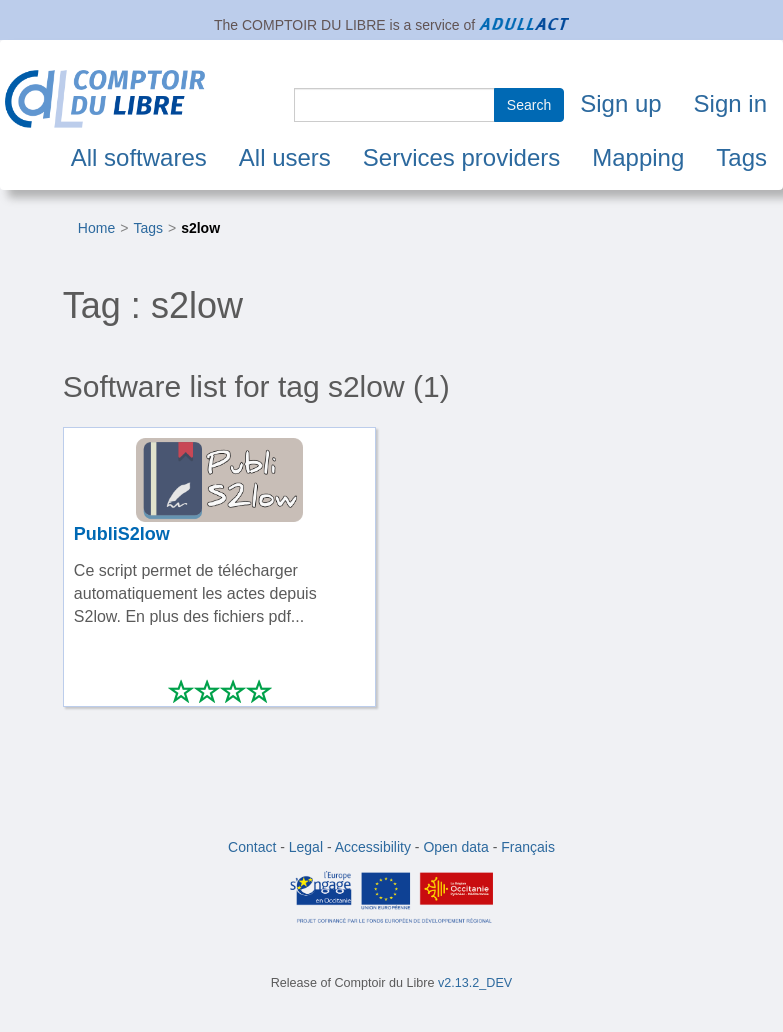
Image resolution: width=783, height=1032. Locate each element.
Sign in (730, 103)
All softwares (139, 157)
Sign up (620, 103)
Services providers (461, 157)
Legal (306, 847)
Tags (741, 157)
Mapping (638, 157)
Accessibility (373, 847)
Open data (455, 847)
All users (285, 157)
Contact (252, 847)
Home (96, 228)
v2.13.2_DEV (475, 983)
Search (529, 105)
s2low (200, 228)
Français (528, 847)
